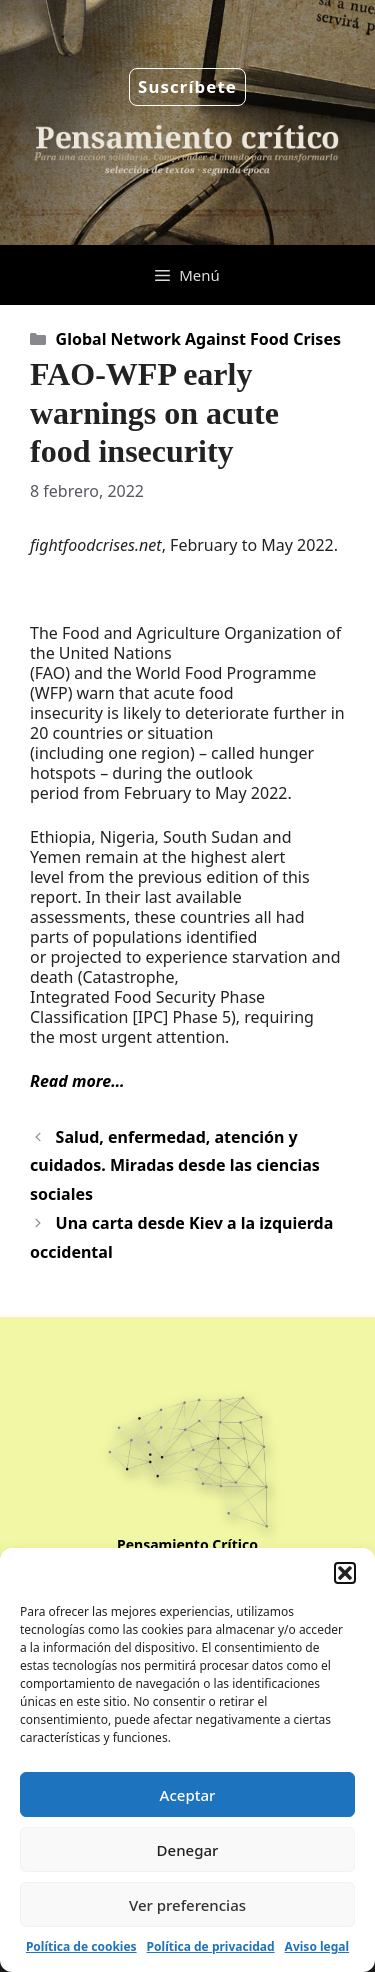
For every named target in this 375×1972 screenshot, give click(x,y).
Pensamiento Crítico (187, 1544)
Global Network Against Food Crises (198, 339)
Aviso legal (317, 1946)
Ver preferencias (187, 1905)
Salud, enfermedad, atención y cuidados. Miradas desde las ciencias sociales (175, 1166)
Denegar (188, 1850)
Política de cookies (81, 1946)
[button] (345, 1573)
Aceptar (188, 1795)
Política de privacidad (211, 1946)
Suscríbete (187, 86)
